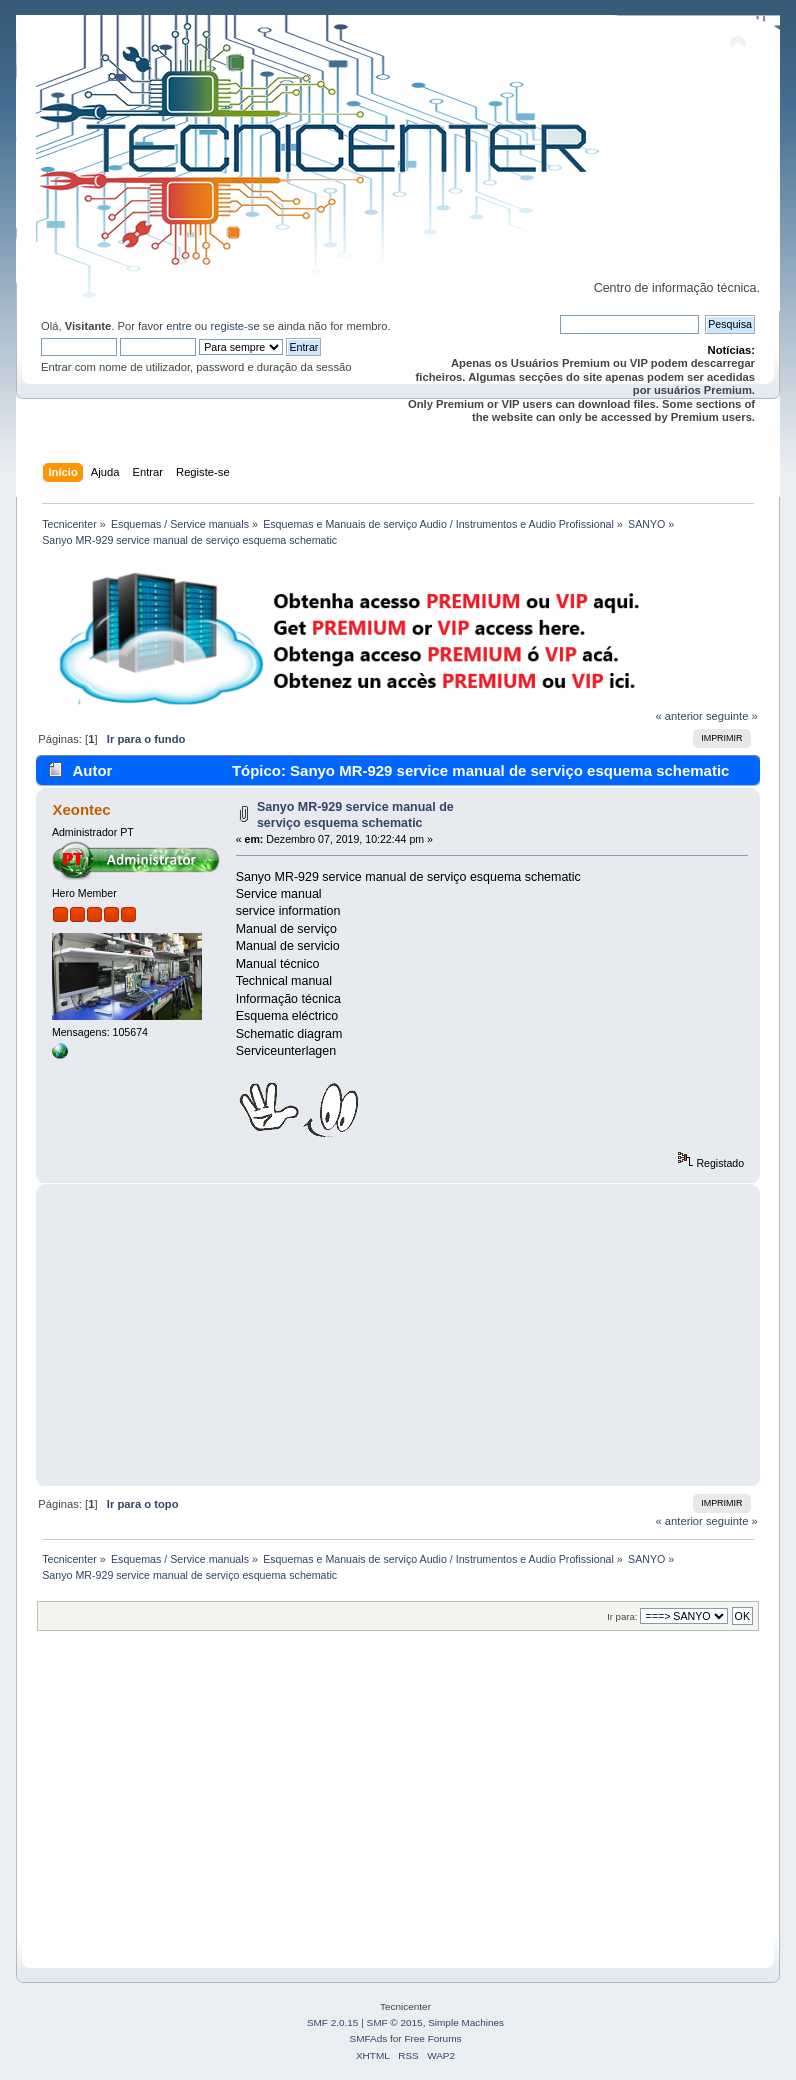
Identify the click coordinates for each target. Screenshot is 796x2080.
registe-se (234, 326)
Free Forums (432, 2038)
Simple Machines (466, 2022)
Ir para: (622, 1616)
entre (179, 326)
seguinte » (732, 716)
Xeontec (81, 809)
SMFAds (369, 2038)
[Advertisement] (398, 1335)
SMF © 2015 (395, 2022)
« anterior (678, 716)
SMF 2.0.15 (333, 2022)
